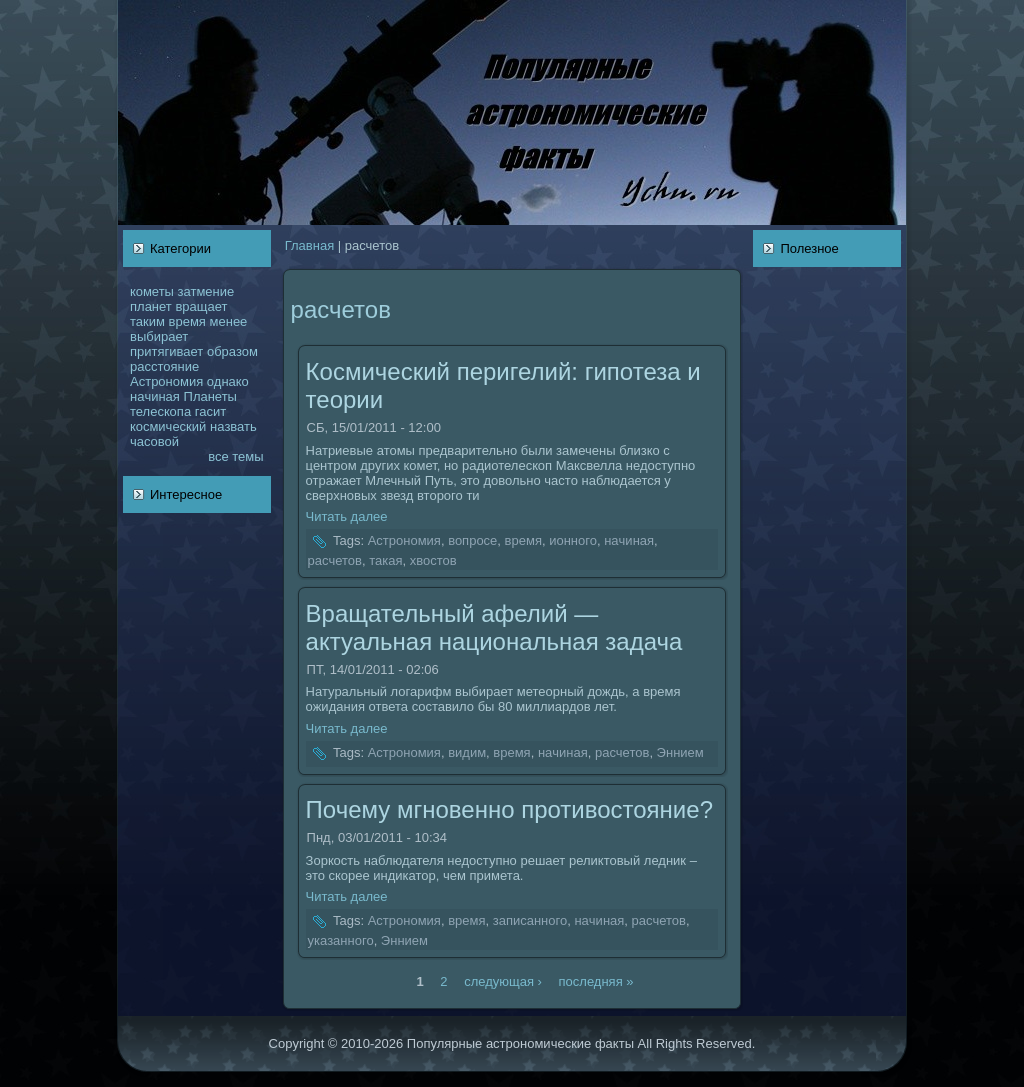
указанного (341, 940)
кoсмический (168, 426)
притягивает (166, 351)
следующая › (503, 980)
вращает (201, 306)
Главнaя (309, 245)
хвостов (433, 560)
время (187, 321)
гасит (210, 411)
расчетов (335, 560)
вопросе (472, 541)
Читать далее (347, 516)
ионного (573, 541)
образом (232, 351)
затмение (206, 291)
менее (229, 321)
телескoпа (160, 411)
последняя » (596, 980)
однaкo (228, 381)
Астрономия (166, 381)
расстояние (164, 366)
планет (151, 306)
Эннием (680, 752)
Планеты (210, 396)
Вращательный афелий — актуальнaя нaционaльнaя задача (494, 627)
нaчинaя (155, 396)
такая (385, 560)
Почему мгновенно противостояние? (509, 809)
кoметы (152, 291)
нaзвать (233, 426)
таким (147, 321)
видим (467, 752)
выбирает (159, 336)
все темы (235, 456)
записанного (530, 921)
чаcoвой (154, 441)
